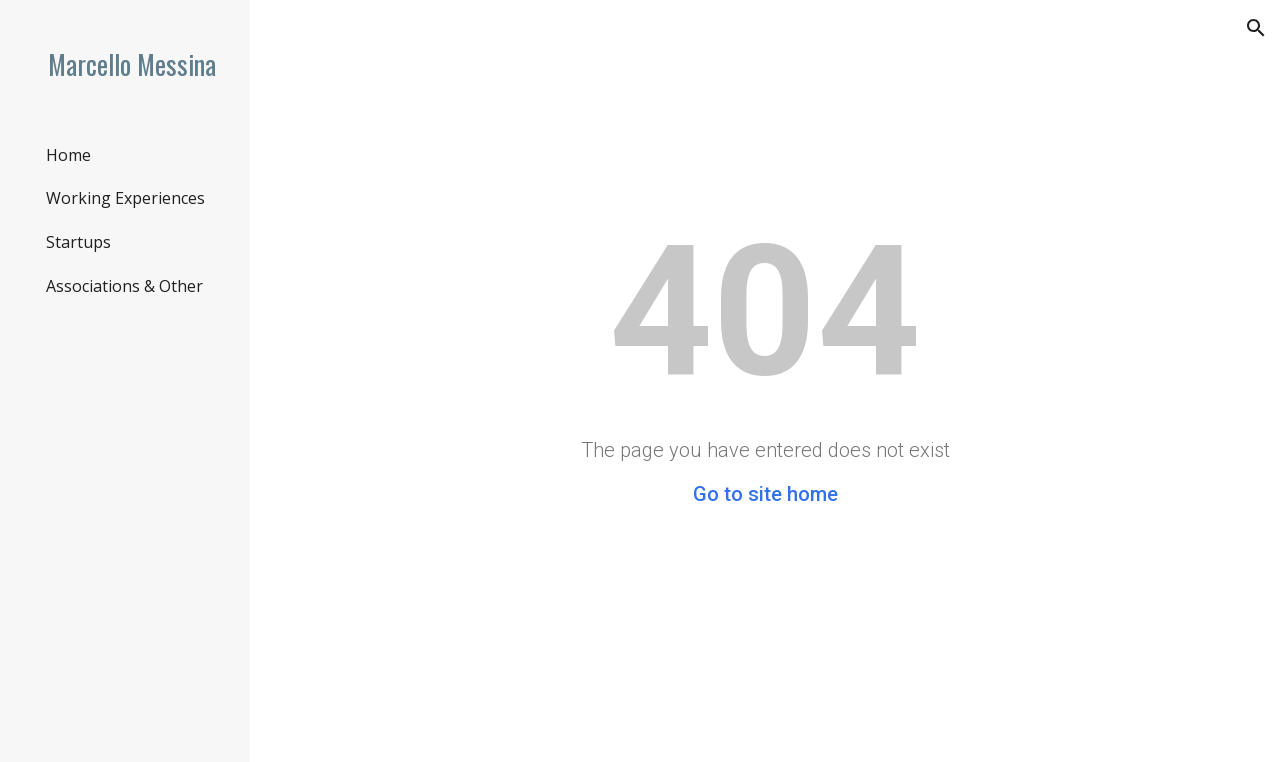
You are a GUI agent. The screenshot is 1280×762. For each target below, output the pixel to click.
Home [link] (68, 155)
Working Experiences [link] (125, 198)
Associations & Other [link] (124, 286)
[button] (1256, 28)
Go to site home (765, 494)
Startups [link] (78, 242)
